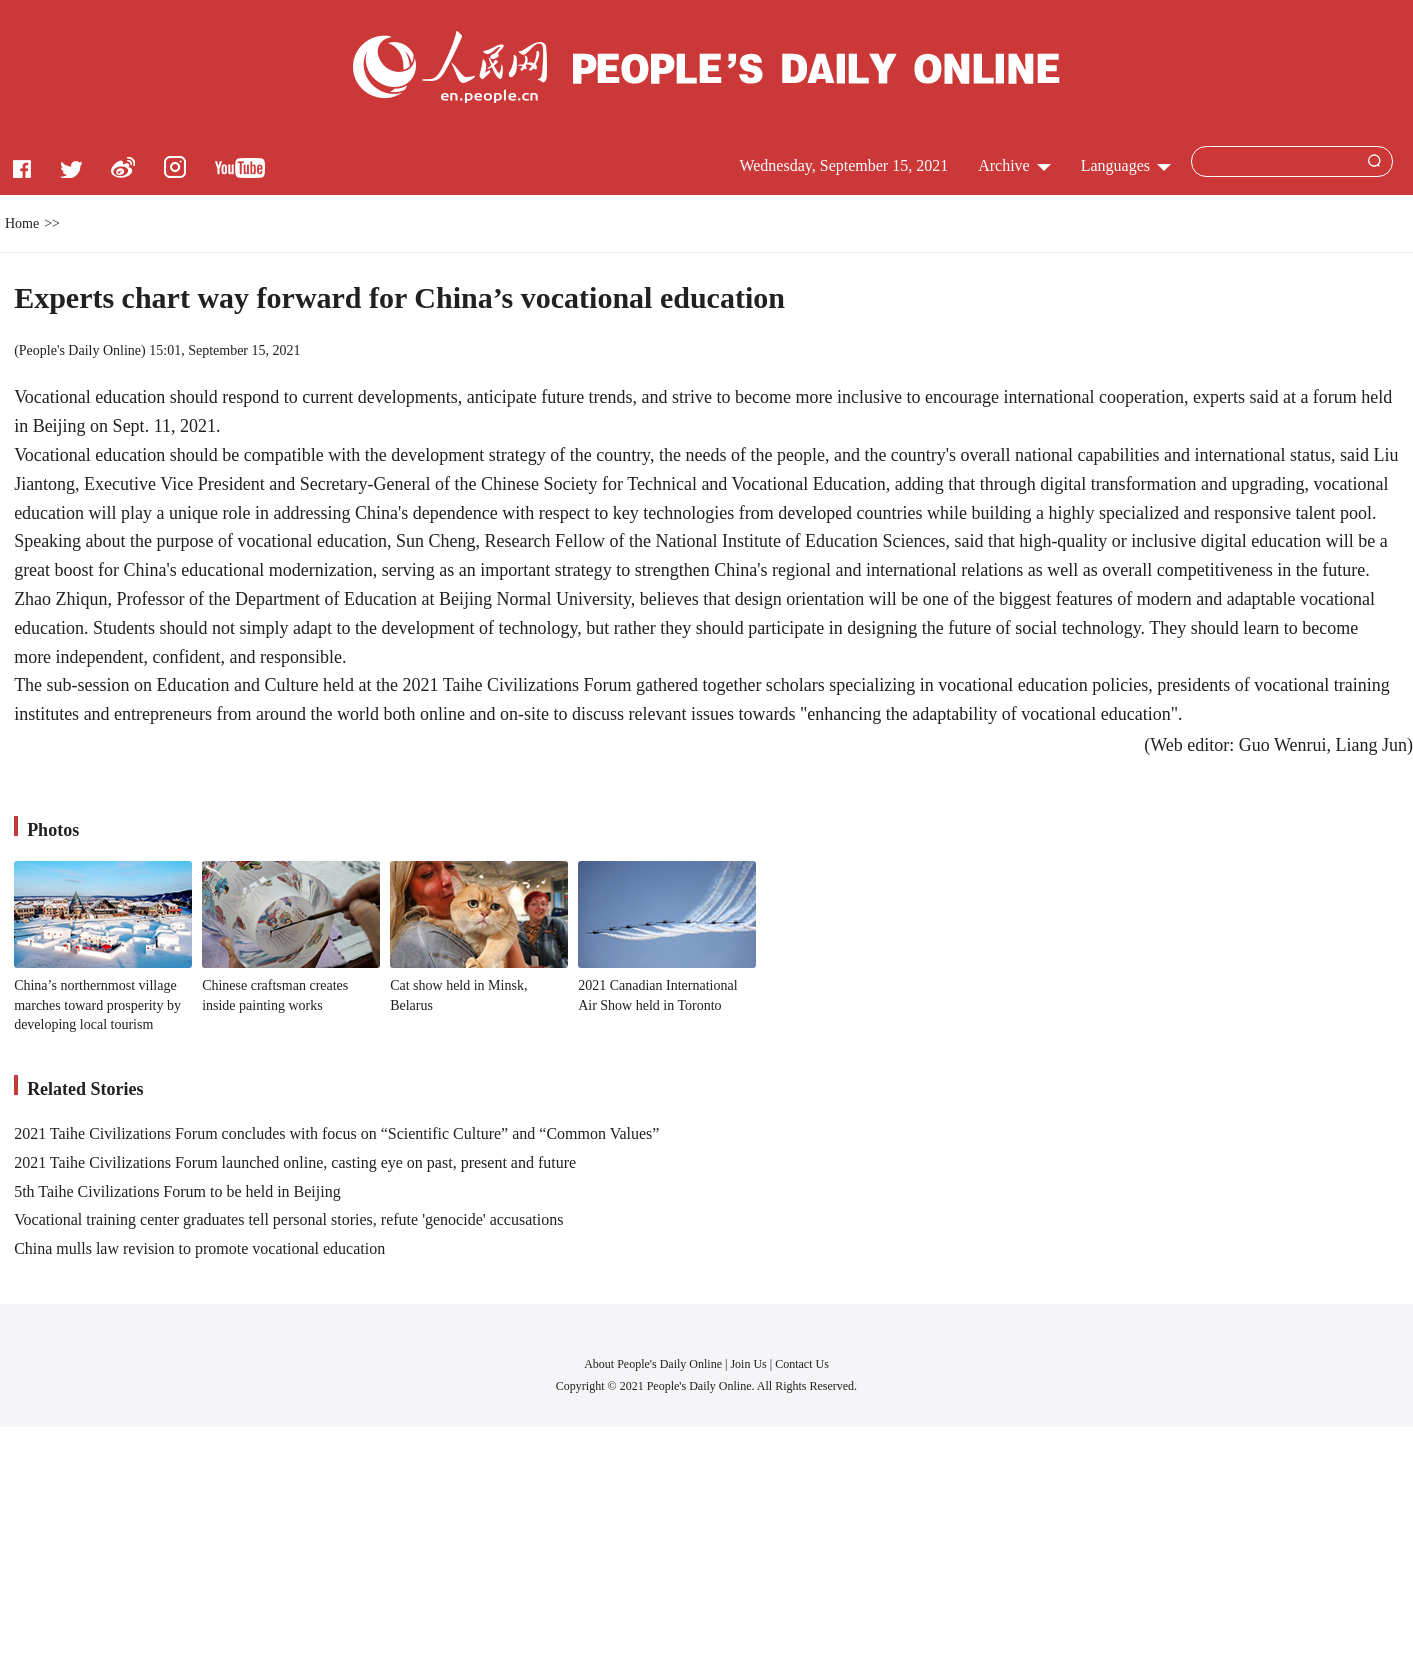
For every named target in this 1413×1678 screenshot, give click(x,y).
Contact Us (802, 1364)
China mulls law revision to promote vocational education (199, 1248)
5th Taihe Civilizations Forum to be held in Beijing (177, 1191)
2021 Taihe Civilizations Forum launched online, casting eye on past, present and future (295, 1162)
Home (22, 223)
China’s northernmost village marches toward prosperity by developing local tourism (97, 1005)
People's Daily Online (80, 350)
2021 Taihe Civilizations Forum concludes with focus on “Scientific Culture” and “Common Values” (336, 1133)
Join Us (749, 1364)
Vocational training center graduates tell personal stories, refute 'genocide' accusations (288, 1219)
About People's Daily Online (653, 1364)
